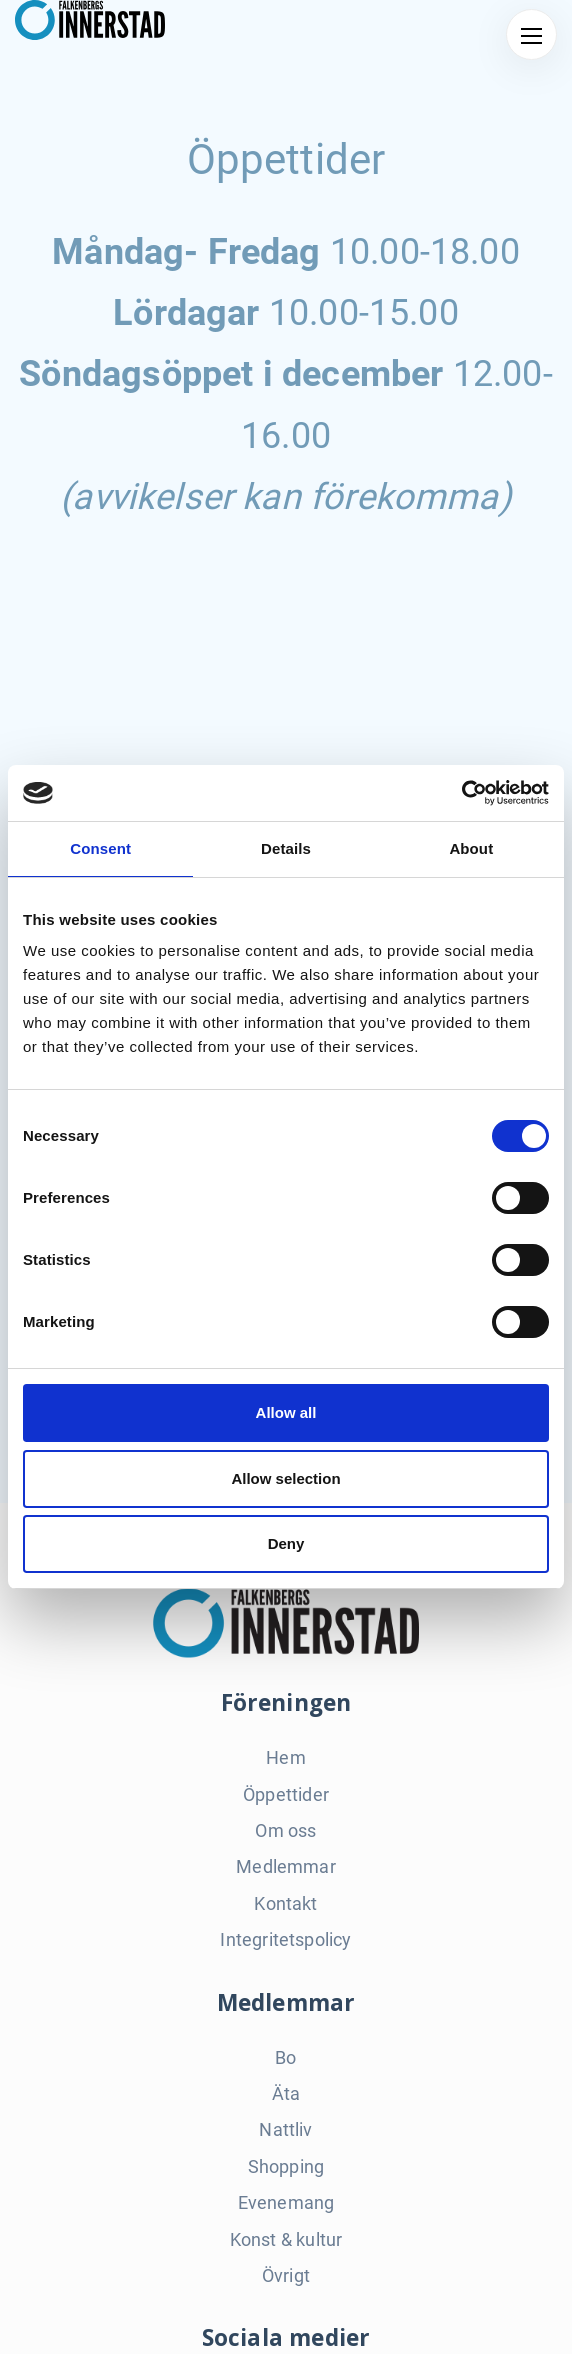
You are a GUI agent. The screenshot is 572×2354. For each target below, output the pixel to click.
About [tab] (471, 848)
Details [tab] (286, 848)
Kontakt (285, 1903)
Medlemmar (286, 1866)
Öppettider (286, 1794)
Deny (286, 1543)
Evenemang (286, 2202)
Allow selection (285, 1478)
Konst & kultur (286, 2239)
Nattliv (285, 2129)
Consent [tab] (100, 848)
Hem (286, 1757)
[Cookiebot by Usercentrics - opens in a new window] (461, 793)
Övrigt (286, 2275)
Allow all (286, 1412)
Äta (286, 2093)
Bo (285, 2057)
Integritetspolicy (285, 1939)
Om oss (285, 1830)
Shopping (286, 2166)
